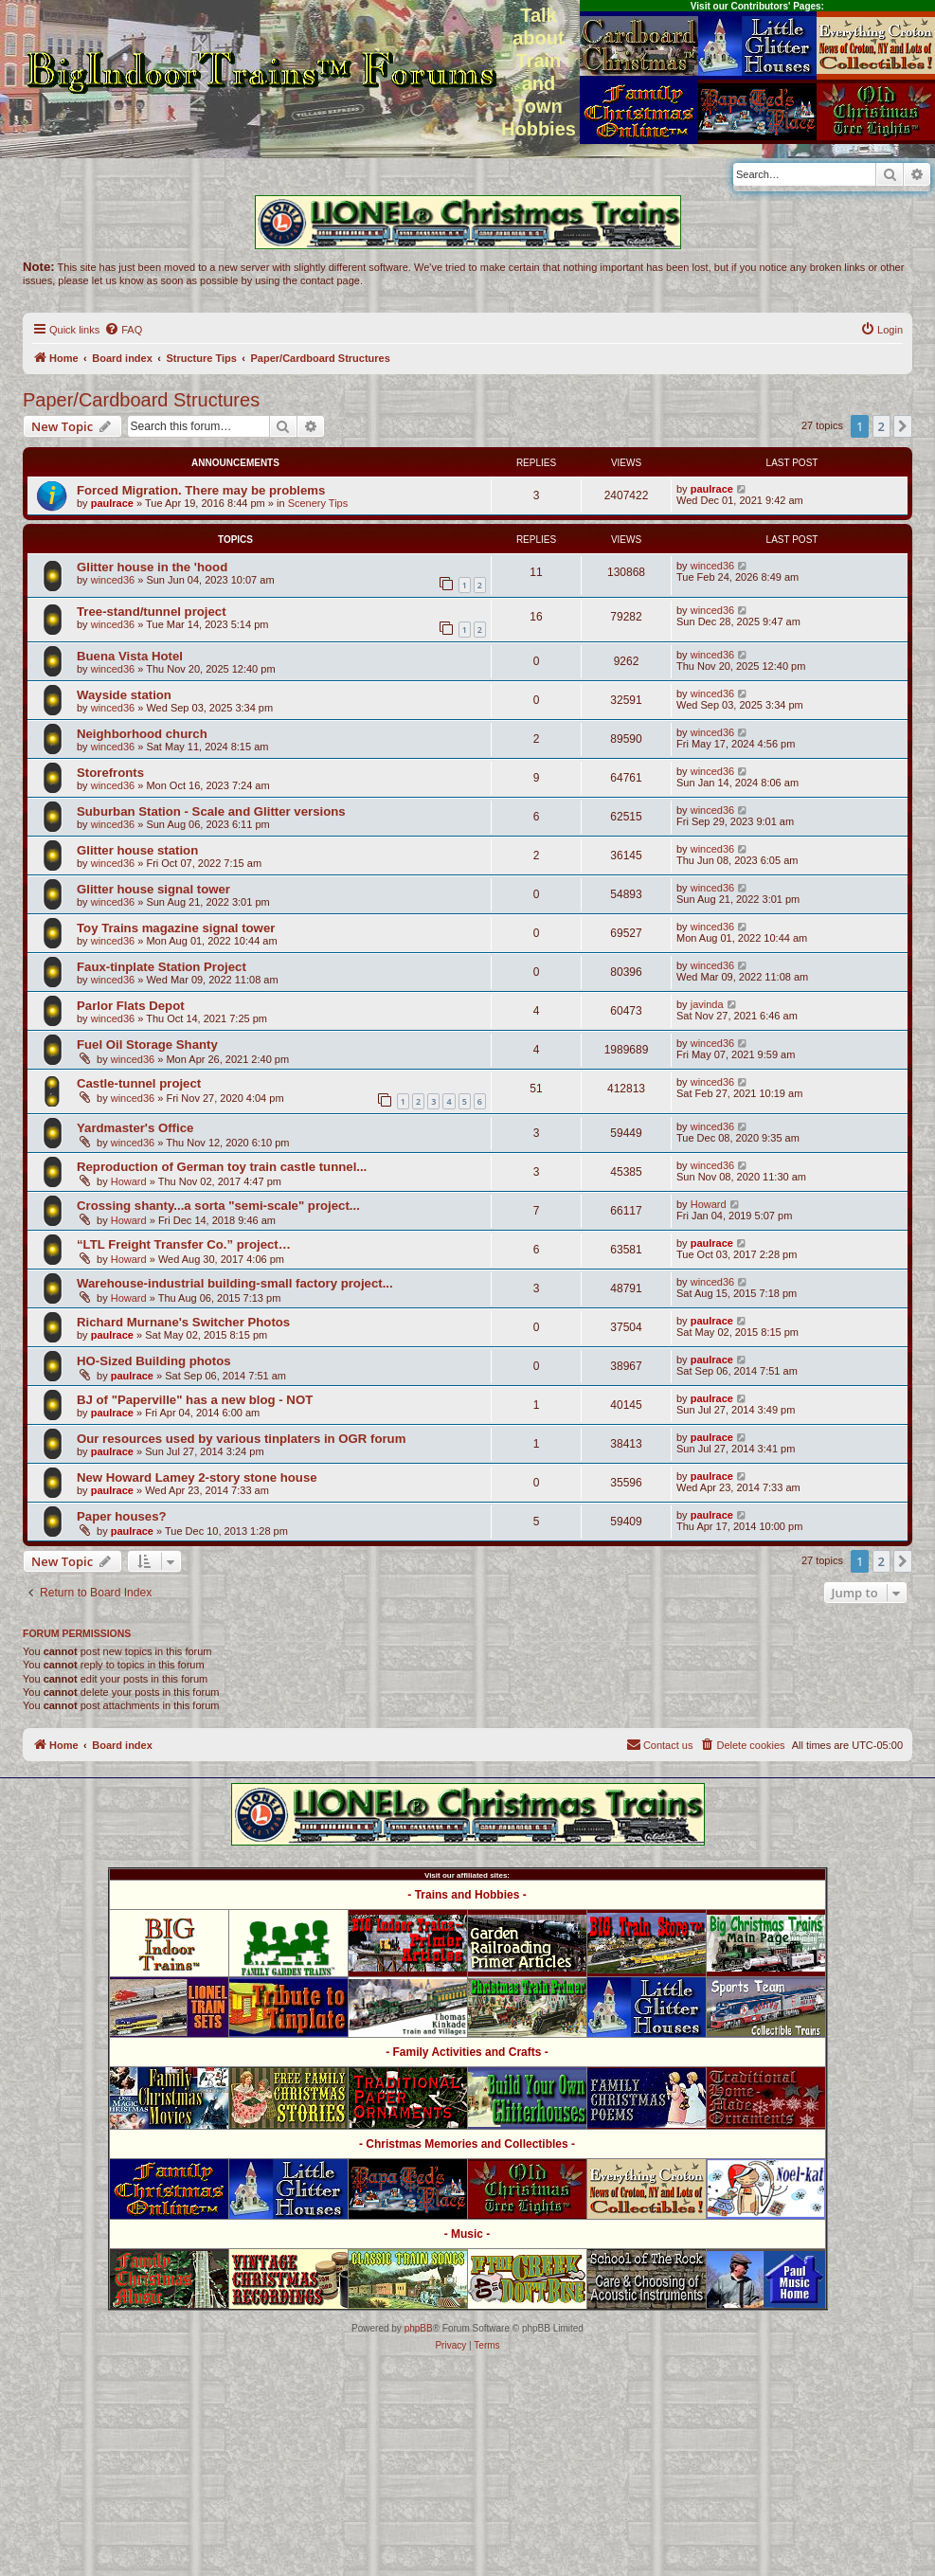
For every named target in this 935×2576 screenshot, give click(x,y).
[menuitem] (123, 329)
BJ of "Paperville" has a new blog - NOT (195, 1400)
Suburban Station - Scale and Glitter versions (211, 811)
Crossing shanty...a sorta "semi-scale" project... (218, 1205)
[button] (902, 426)
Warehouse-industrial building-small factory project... (235, 1283)
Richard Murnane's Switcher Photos (183, 1322)
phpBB (419, 2328)
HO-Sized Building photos (154, 1361)
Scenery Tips (318, 503)
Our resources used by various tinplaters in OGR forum (241, 1439)
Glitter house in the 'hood (152, 567)
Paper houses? (122, 1516)
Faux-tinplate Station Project (161, 967)
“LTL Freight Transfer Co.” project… (184, 1244)
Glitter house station (137, 850)
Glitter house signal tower (153, 889)
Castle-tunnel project (139, 1083)
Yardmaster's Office (135, 1128)
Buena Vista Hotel (130, 656)
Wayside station (124, 695)
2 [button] (881, 426)
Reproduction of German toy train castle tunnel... (222, 1167)
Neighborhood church (142, 734)
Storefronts (110, 773)
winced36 (113, 579)
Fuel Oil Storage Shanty (147, 1044)
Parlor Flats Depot (131, 1006)
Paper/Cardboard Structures (141, 399)
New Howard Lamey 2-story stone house (197, 1477)
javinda (707, 1004)
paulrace (112, 503)
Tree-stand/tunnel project (151, 611)
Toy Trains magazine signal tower (176, 928)
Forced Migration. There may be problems (201, 490)
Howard (129, 1181)
